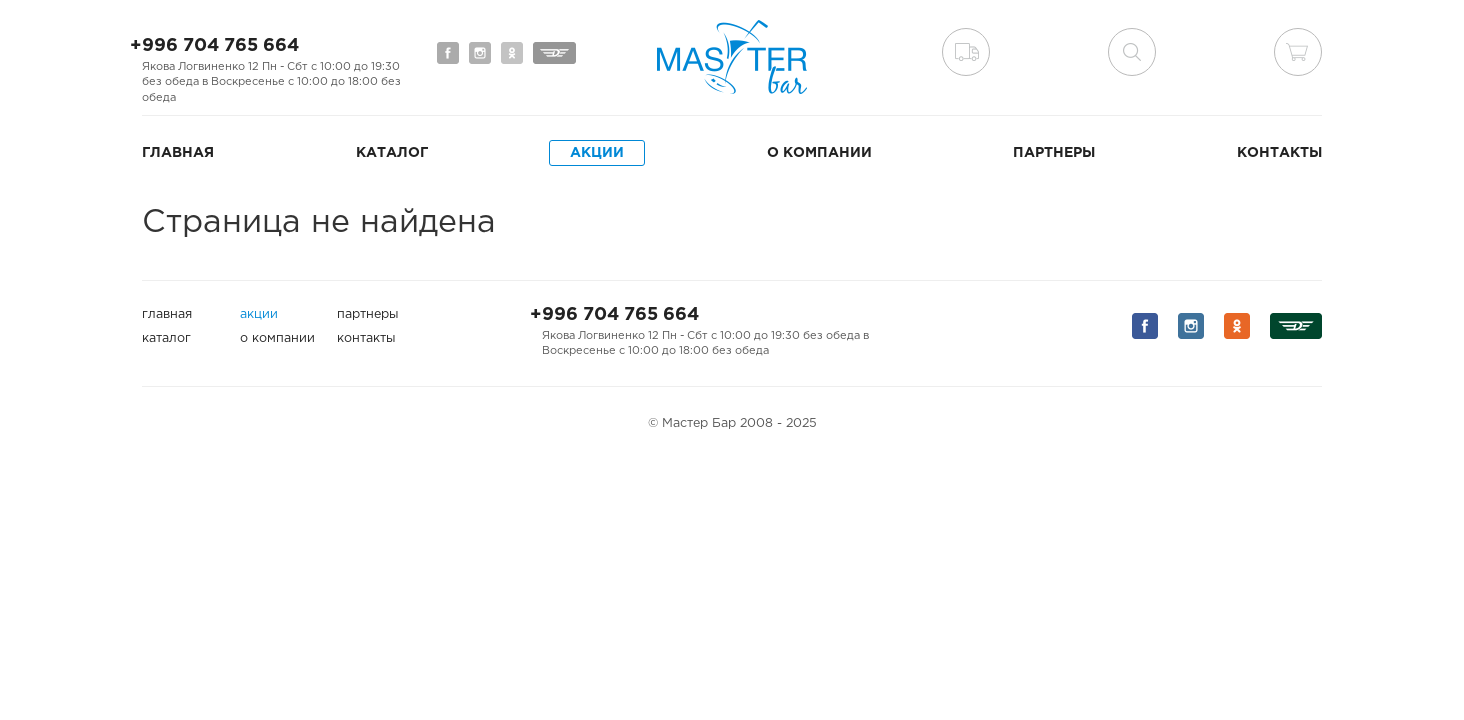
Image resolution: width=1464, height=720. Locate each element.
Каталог (392, 153)
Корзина (1298, 52)
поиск (1132, 52)
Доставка (966, 52)
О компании (819, 153)
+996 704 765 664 (214, 46)
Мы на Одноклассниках (512, 53)
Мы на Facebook (448, 53)
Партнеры (1054, 153)
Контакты (1279, 153)
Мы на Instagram (480, 53)
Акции (597, 153)
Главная (178, 153)
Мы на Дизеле (554, 53)
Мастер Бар (732, 57)
